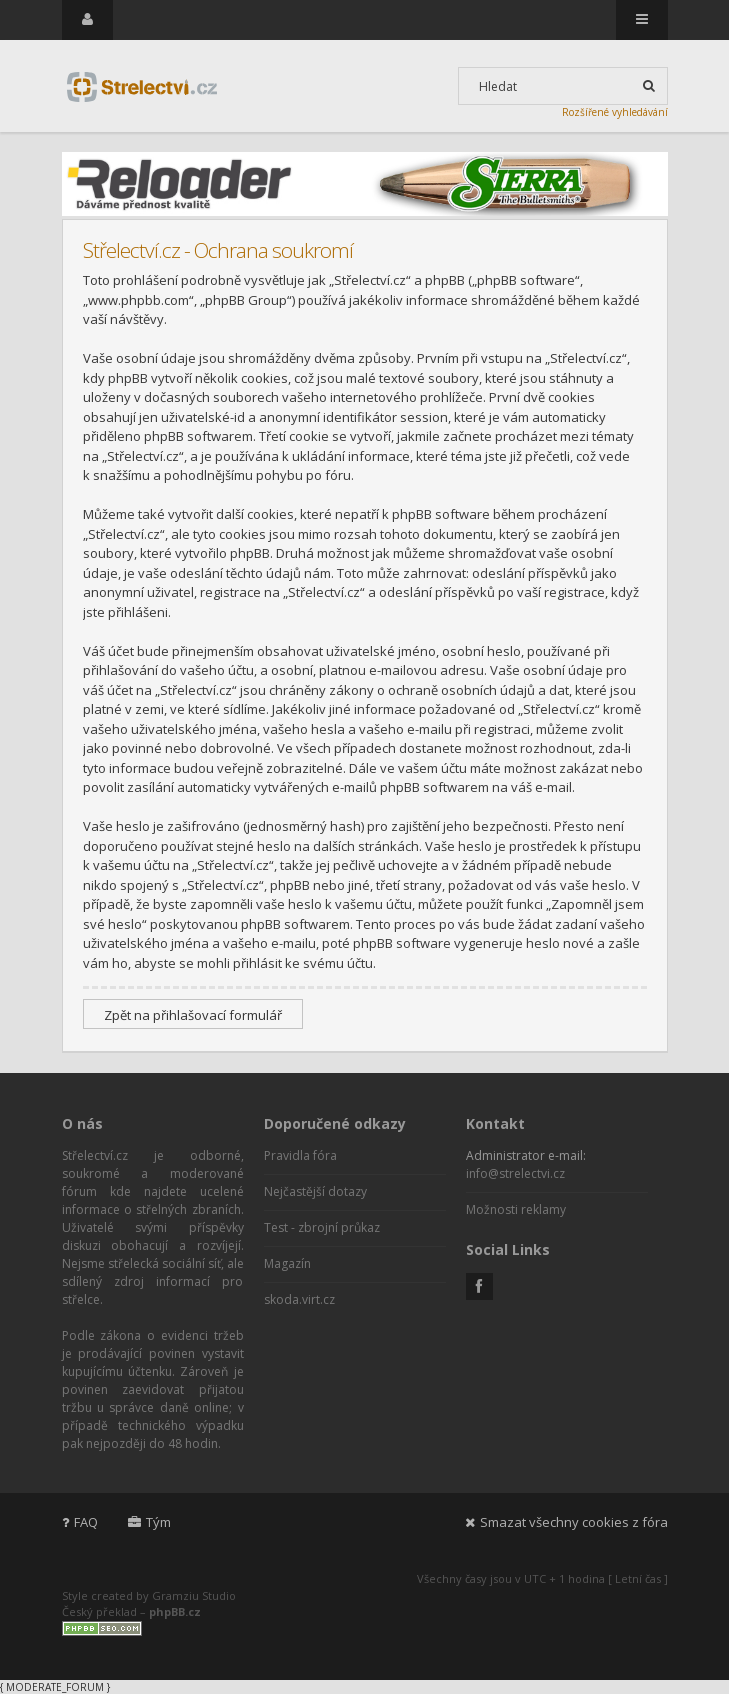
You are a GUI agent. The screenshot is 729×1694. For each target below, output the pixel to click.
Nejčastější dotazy (315, 1191)
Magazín (287, 1263)
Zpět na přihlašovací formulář (193, 1015)
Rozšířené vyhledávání (615, 112)
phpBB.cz (175, 1611)
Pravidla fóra (300, 1155)
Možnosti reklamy (516, 1209)
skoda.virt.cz (299, 1299)
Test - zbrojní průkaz (322, 1227)
